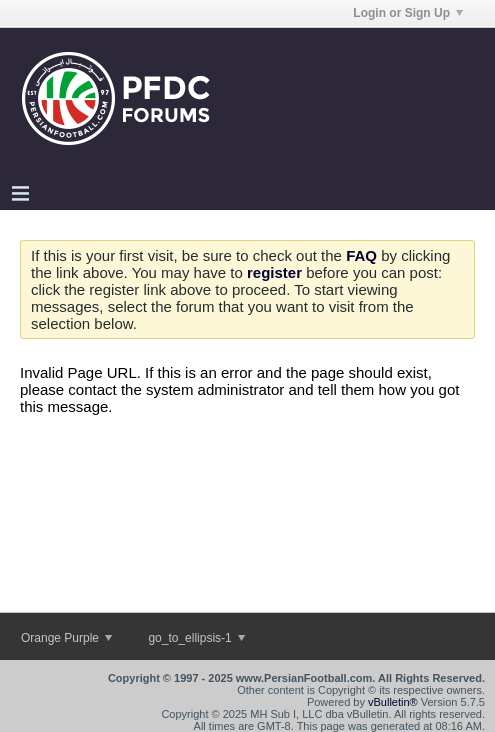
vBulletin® (393, 702)
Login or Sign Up (408, 13)
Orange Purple (66, 638)
